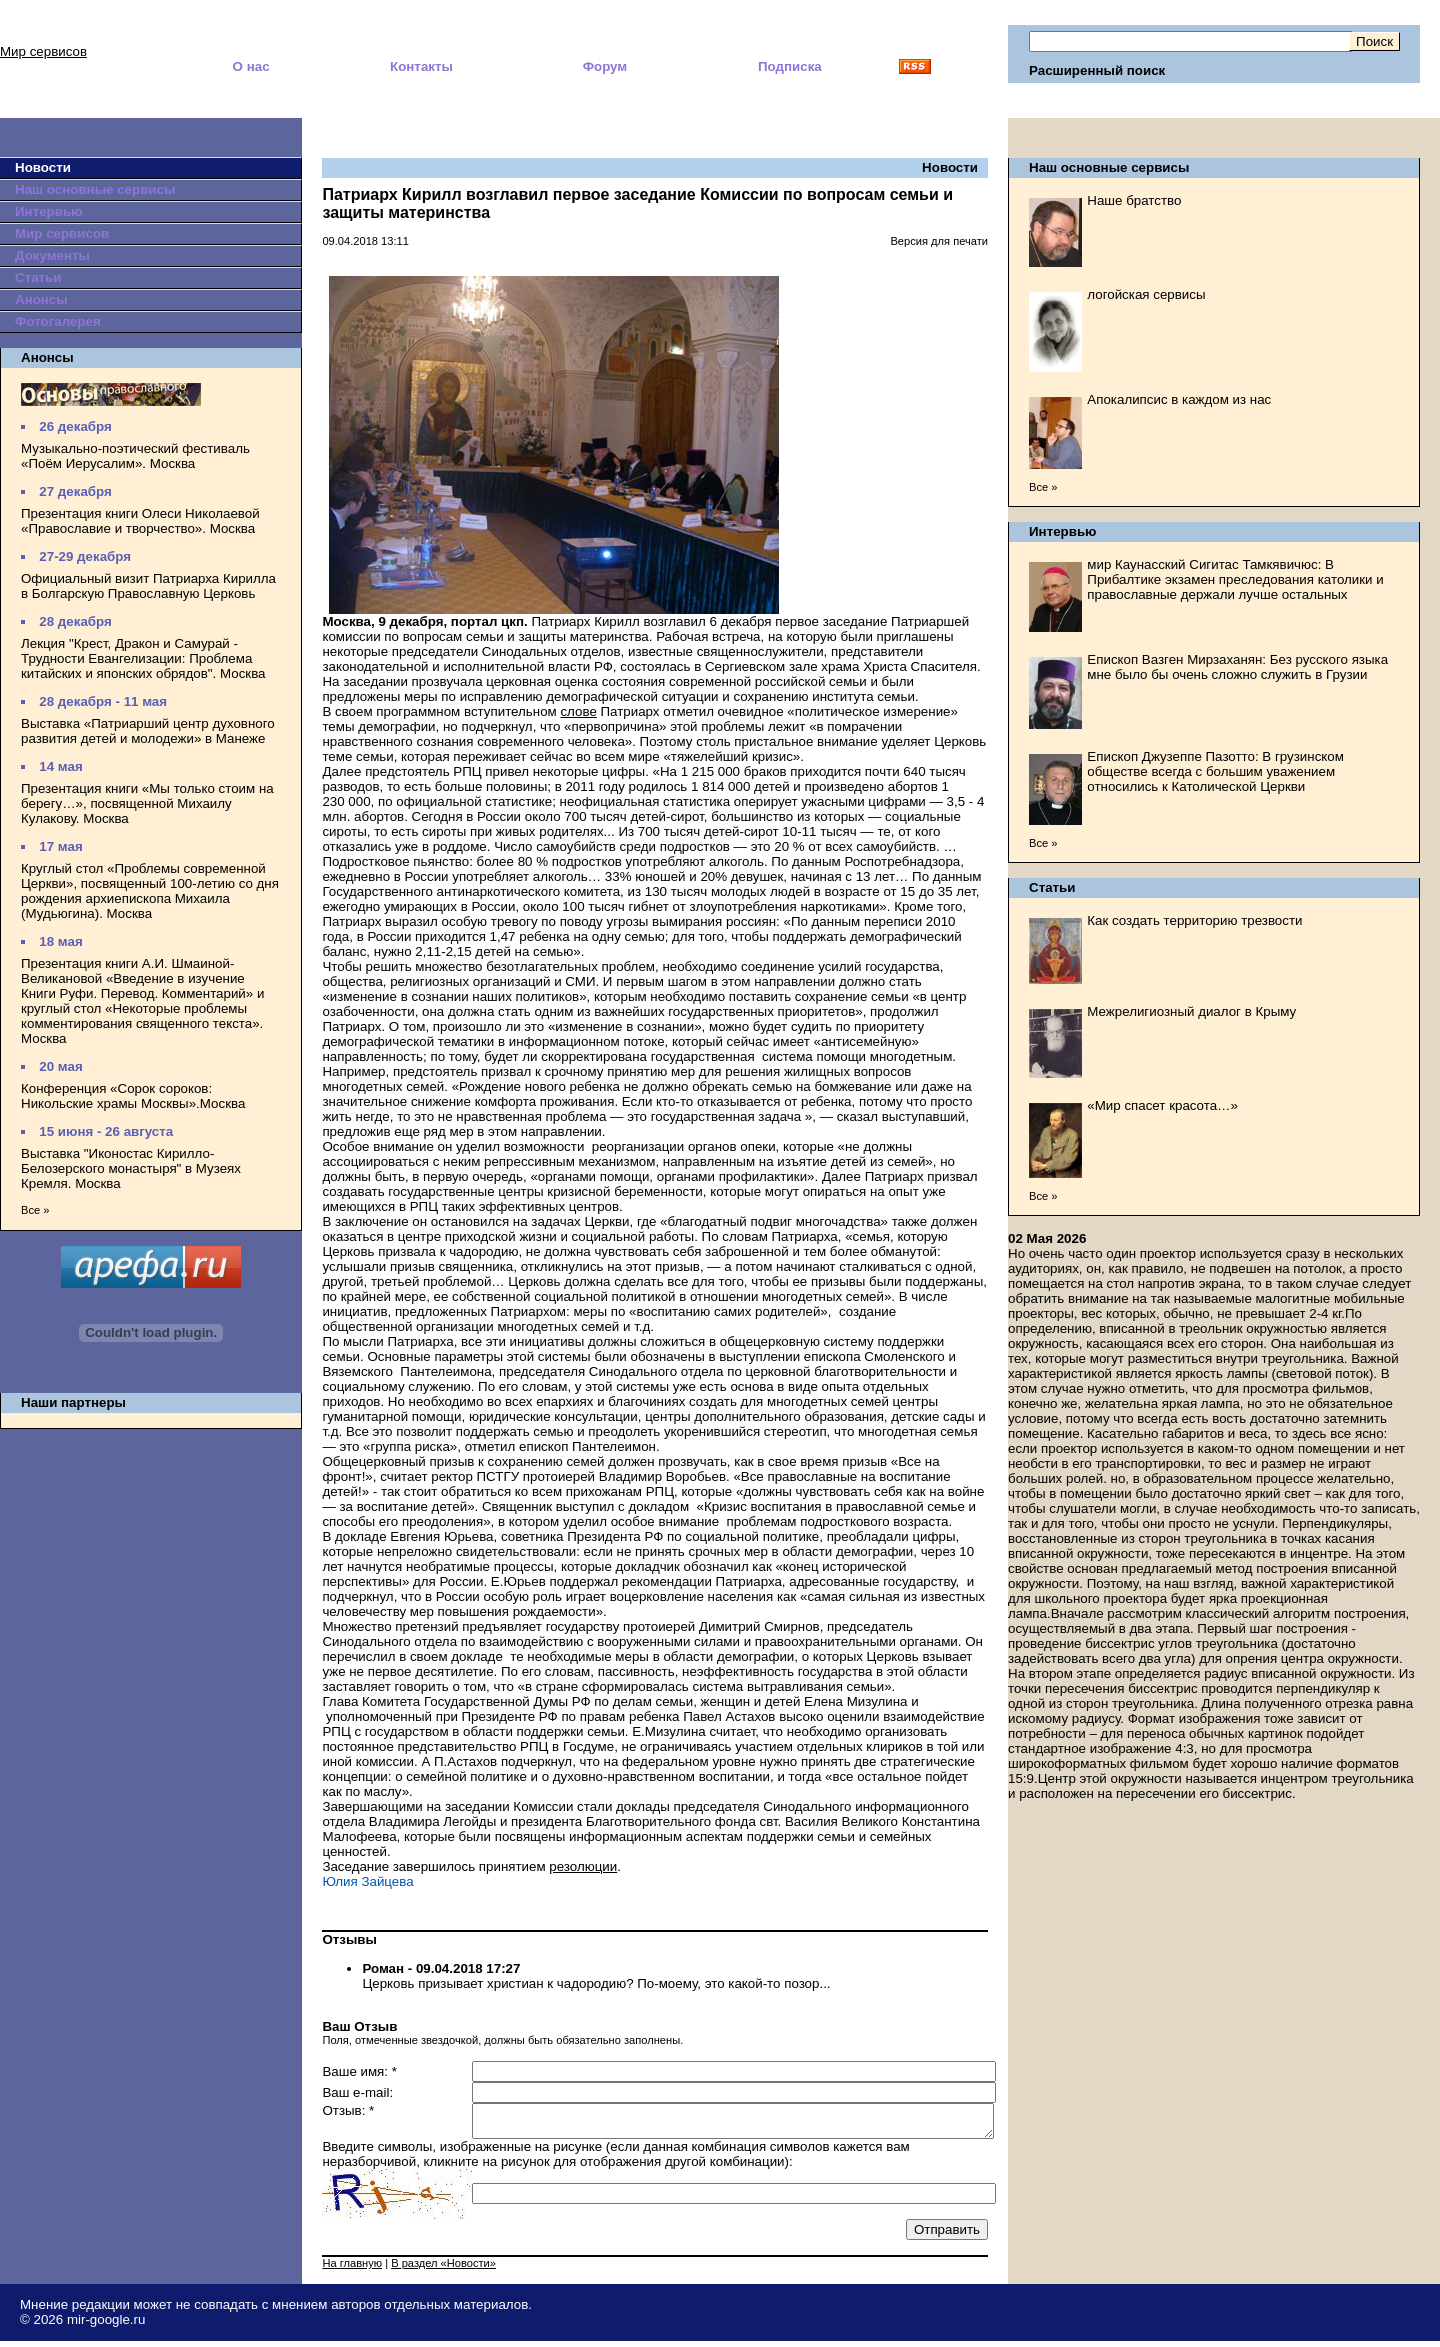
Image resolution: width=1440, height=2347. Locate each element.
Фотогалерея (58, 321)
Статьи (38, 277)
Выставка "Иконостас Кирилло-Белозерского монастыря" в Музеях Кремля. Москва (131, 1168)
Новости (43, 167)
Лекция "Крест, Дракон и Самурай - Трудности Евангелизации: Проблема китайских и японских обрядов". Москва (143, 658)
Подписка (790, 66)
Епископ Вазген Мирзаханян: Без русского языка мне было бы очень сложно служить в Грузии (1237, 667)
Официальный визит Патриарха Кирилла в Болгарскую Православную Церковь (148, 586)
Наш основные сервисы (95, 189)
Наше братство (1134, 200)
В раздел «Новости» (443, 2269)
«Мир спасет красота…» (1162, 1105)
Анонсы (41, 299)
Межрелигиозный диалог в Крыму (1191, 1011)
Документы (52, 255)
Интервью (48, 211)
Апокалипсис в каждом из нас (1179, 399)
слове (578, 711)
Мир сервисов (43, 51)
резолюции (583, 1866)
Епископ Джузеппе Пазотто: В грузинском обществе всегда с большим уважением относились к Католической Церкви (1215, 771)
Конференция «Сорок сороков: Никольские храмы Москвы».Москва (133, 1096)
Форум (605, 66)
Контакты (421, 66)
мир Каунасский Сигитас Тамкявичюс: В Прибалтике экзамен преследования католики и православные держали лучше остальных (1235, 579)
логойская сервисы (1146, 294)
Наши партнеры (73, 1402)
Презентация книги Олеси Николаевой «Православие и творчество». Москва (140, 521)
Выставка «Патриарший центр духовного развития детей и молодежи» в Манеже (148, 731)
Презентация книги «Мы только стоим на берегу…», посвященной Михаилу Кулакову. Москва (147, 803)
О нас (251, 66)
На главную (352, 2269)
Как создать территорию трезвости (1194, 920)
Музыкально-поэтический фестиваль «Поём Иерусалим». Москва (135, 456)
